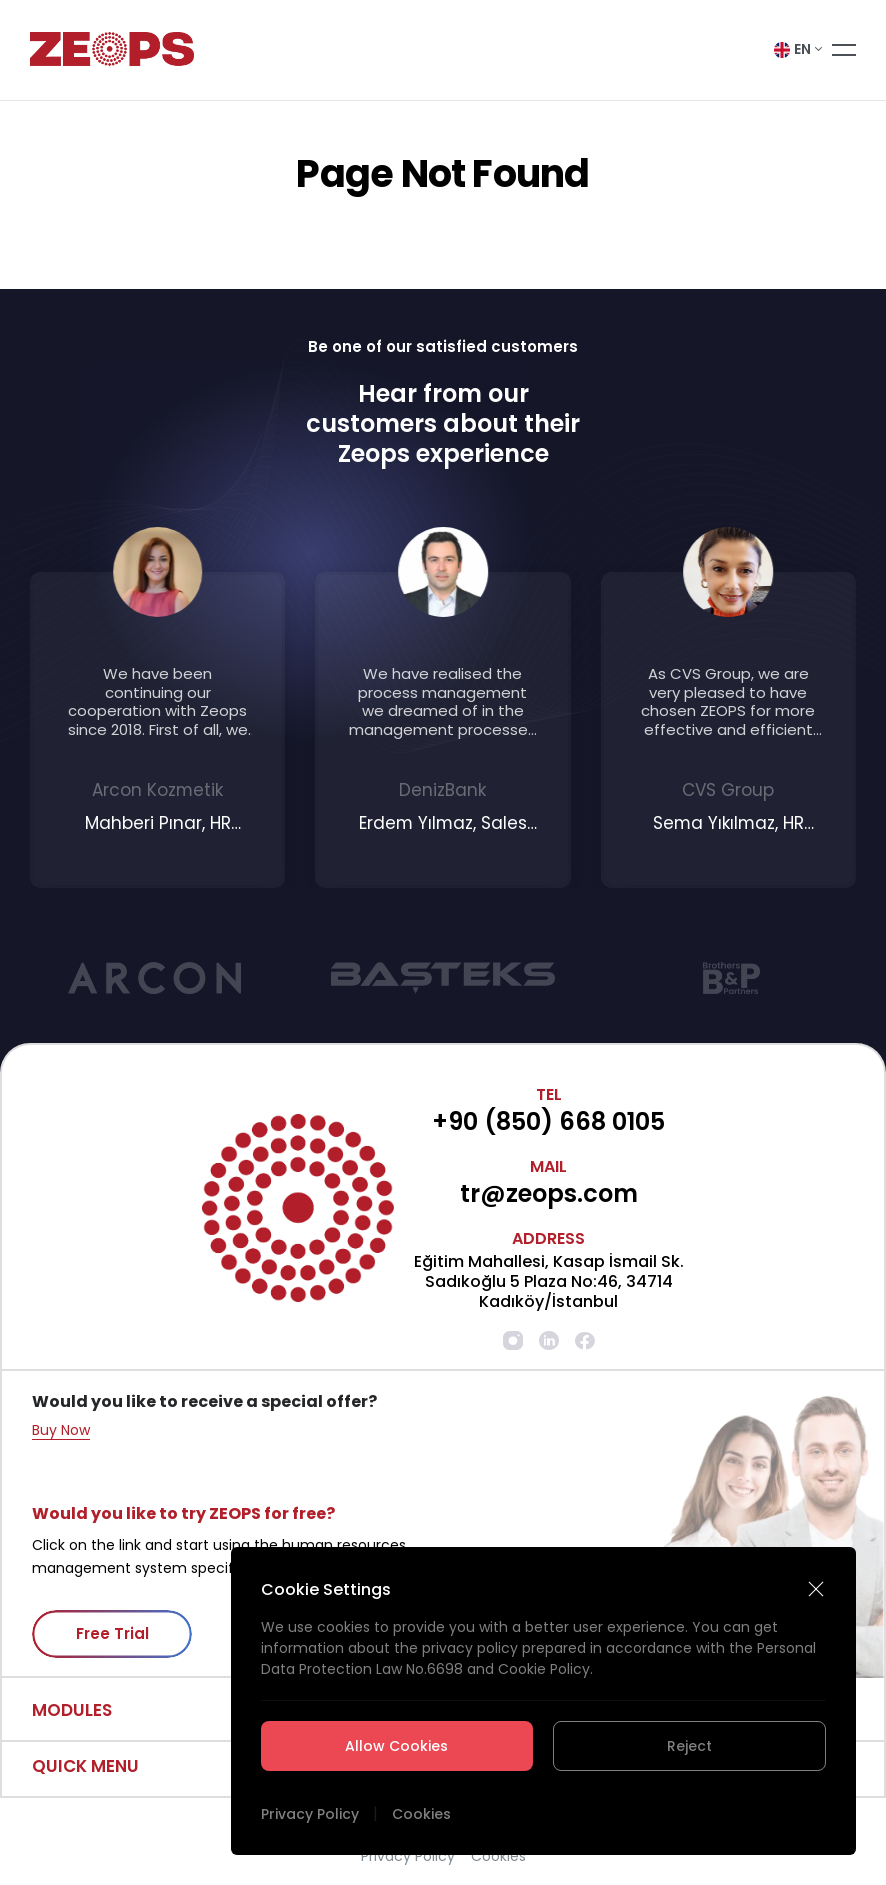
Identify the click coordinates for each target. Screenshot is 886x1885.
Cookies (421, 1814)
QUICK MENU (85, 1766)
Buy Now (61, 1430)
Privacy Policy (310, 1814)
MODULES (72, 1710)
